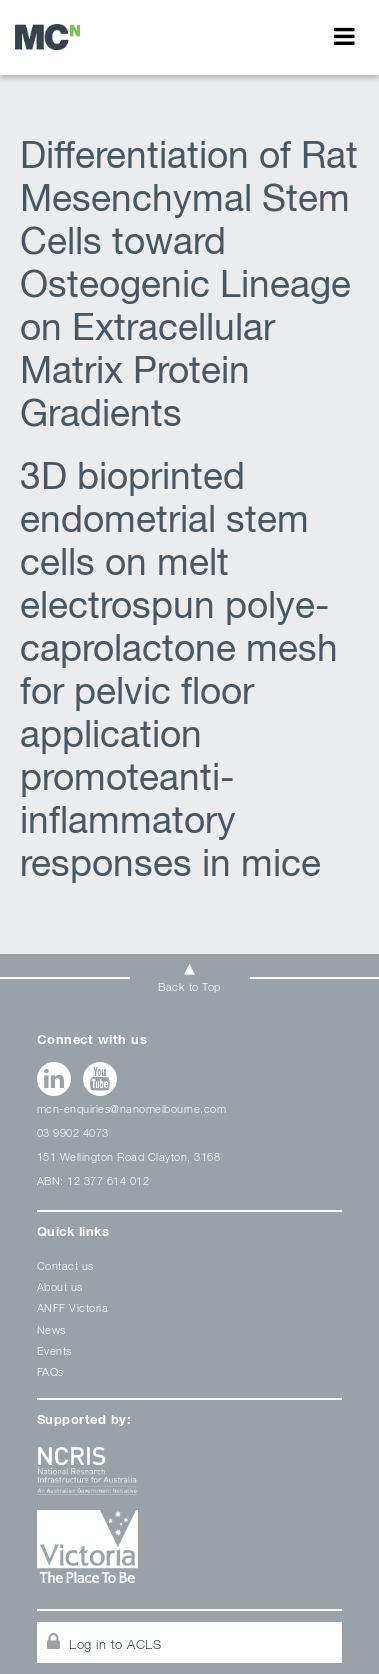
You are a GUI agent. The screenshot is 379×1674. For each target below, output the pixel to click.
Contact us (65, 1265)
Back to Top (189, 986)
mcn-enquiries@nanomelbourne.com (132, 1108)
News (51, 1329)
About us (60, 1286)
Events (54, 1350)
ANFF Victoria (73, 1307)
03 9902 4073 (73, 1132)
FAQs (50, 1371)
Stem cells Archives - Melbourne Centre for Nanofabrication (47, 36)
